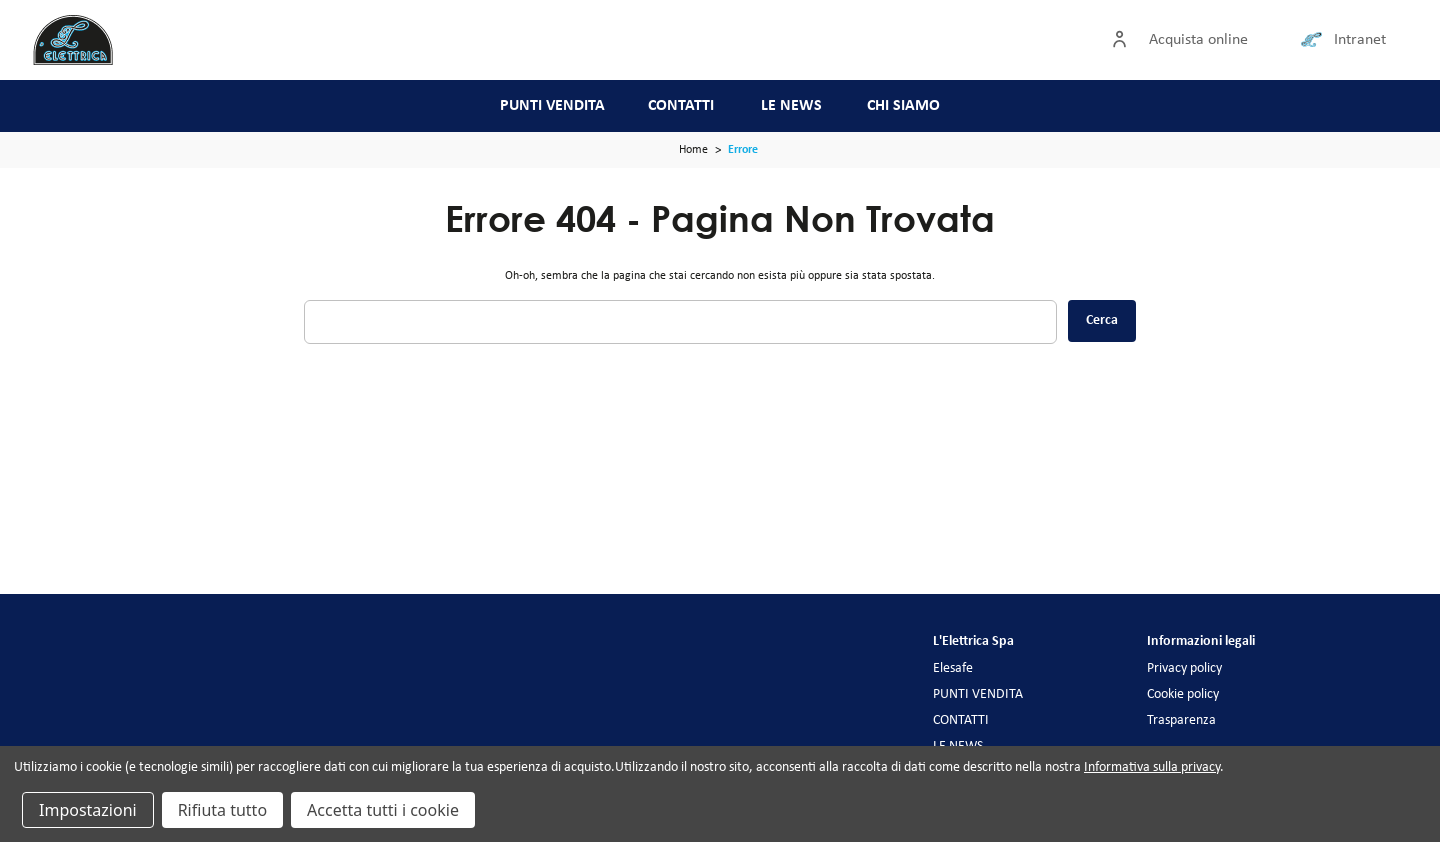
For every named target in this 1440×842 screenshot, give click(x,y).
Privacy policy (1184, 668)
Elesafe (953, 668)
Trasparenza (1181, 720)
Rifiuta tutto (222, 810)
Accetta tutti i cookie (383, 810)
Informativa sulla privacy (1152, 767)
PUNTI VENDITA (552, 106)
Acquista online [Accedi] (1198, 40)
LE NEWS (791, 106)
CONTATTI (681, 106)
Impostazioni (88, 810)
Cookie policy (1183, 694)
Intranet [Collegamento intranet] (1360, 40)
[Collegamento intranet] (1315, 40)
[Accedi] (1124, 40)
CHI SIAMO (903, 106)
